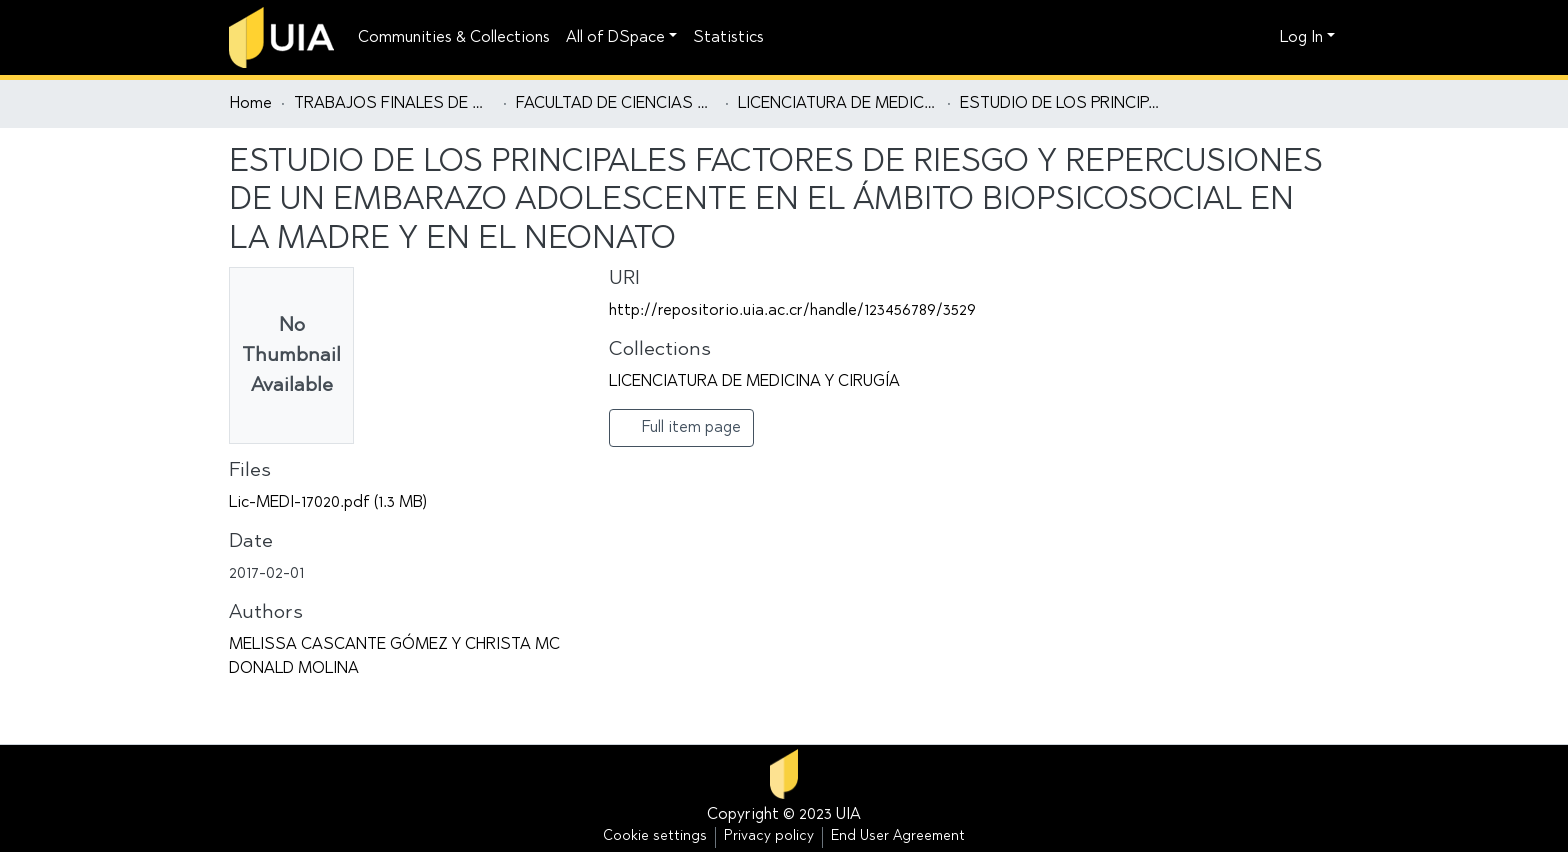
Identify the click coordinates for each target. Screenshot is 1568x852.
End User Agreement (898, 837)
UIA (848, 815)
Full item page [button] (681, 427)
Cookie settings (655, 837)
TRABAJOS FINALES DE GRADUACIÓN (394, 104)
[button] (1259, 38)
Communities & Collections (454, 38)
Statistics (728, 38)
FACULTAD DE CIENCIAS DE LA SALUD (616, 104)
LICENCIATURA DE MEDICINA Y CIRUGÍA (838, 104)
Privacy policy (769, 837)
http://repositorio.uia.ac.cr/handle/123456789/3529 (792, 311)
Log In (1301, 38)
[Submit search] (1229, 38)
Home (251, 104)
